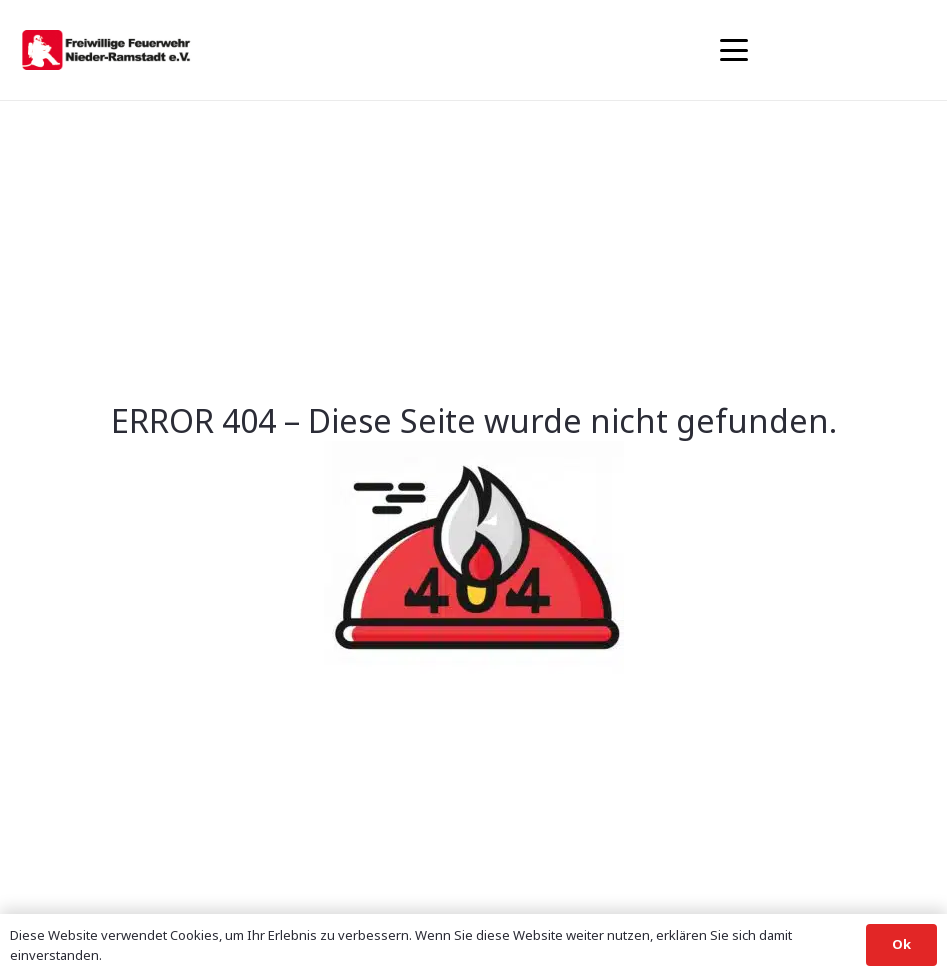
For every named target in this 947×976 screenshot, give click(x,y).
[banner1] (106, 50)
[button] (734, 50)
